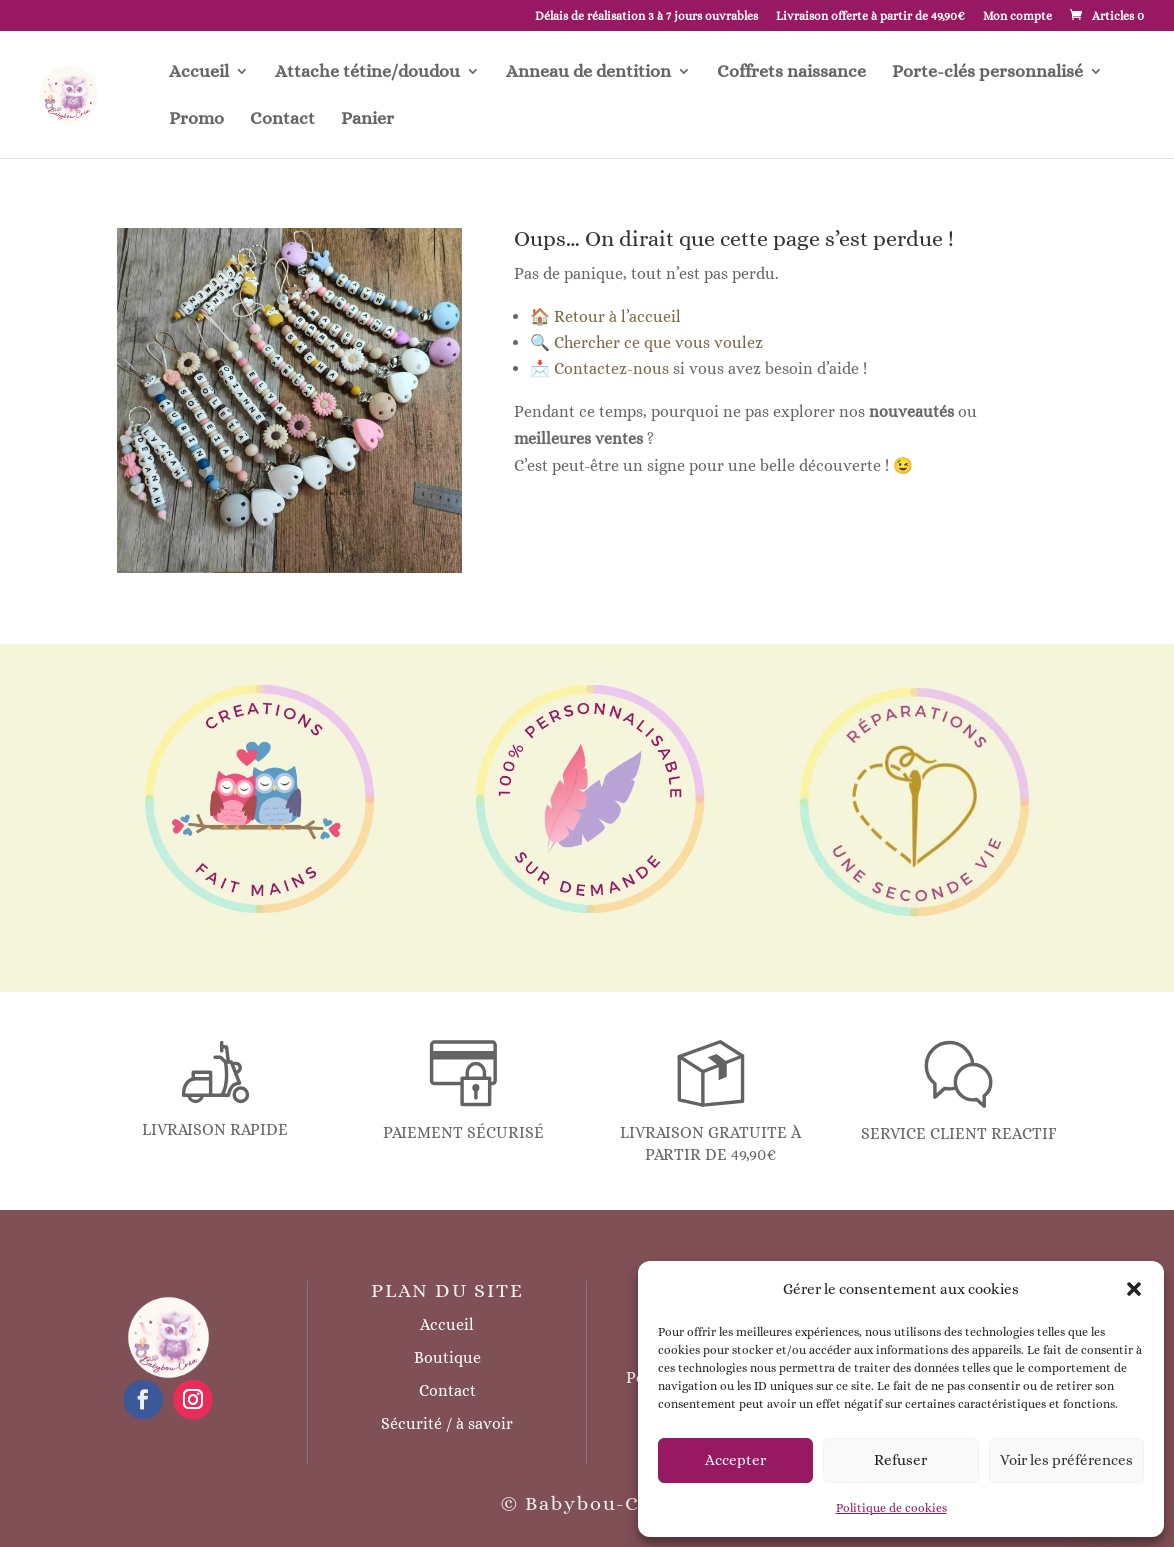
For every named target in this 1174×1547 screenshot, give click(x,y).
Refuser (900, 1460)
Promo (196, 119)
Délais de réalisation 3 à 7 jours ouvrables (646, 16)
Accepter (735, 1460)
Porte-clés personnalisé (987, 72)
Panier (367, 119)
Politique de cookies (891, 1508)
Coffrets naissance (791, 72)
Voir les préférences (1066, 1460)
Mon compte (1017, 16)
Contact (282, 119)
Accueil (199, 72)
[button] (1134, 1289)
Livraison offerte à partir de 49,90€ (870, 16)
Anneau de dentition (588, 72)
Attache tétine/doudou (367, 72)
